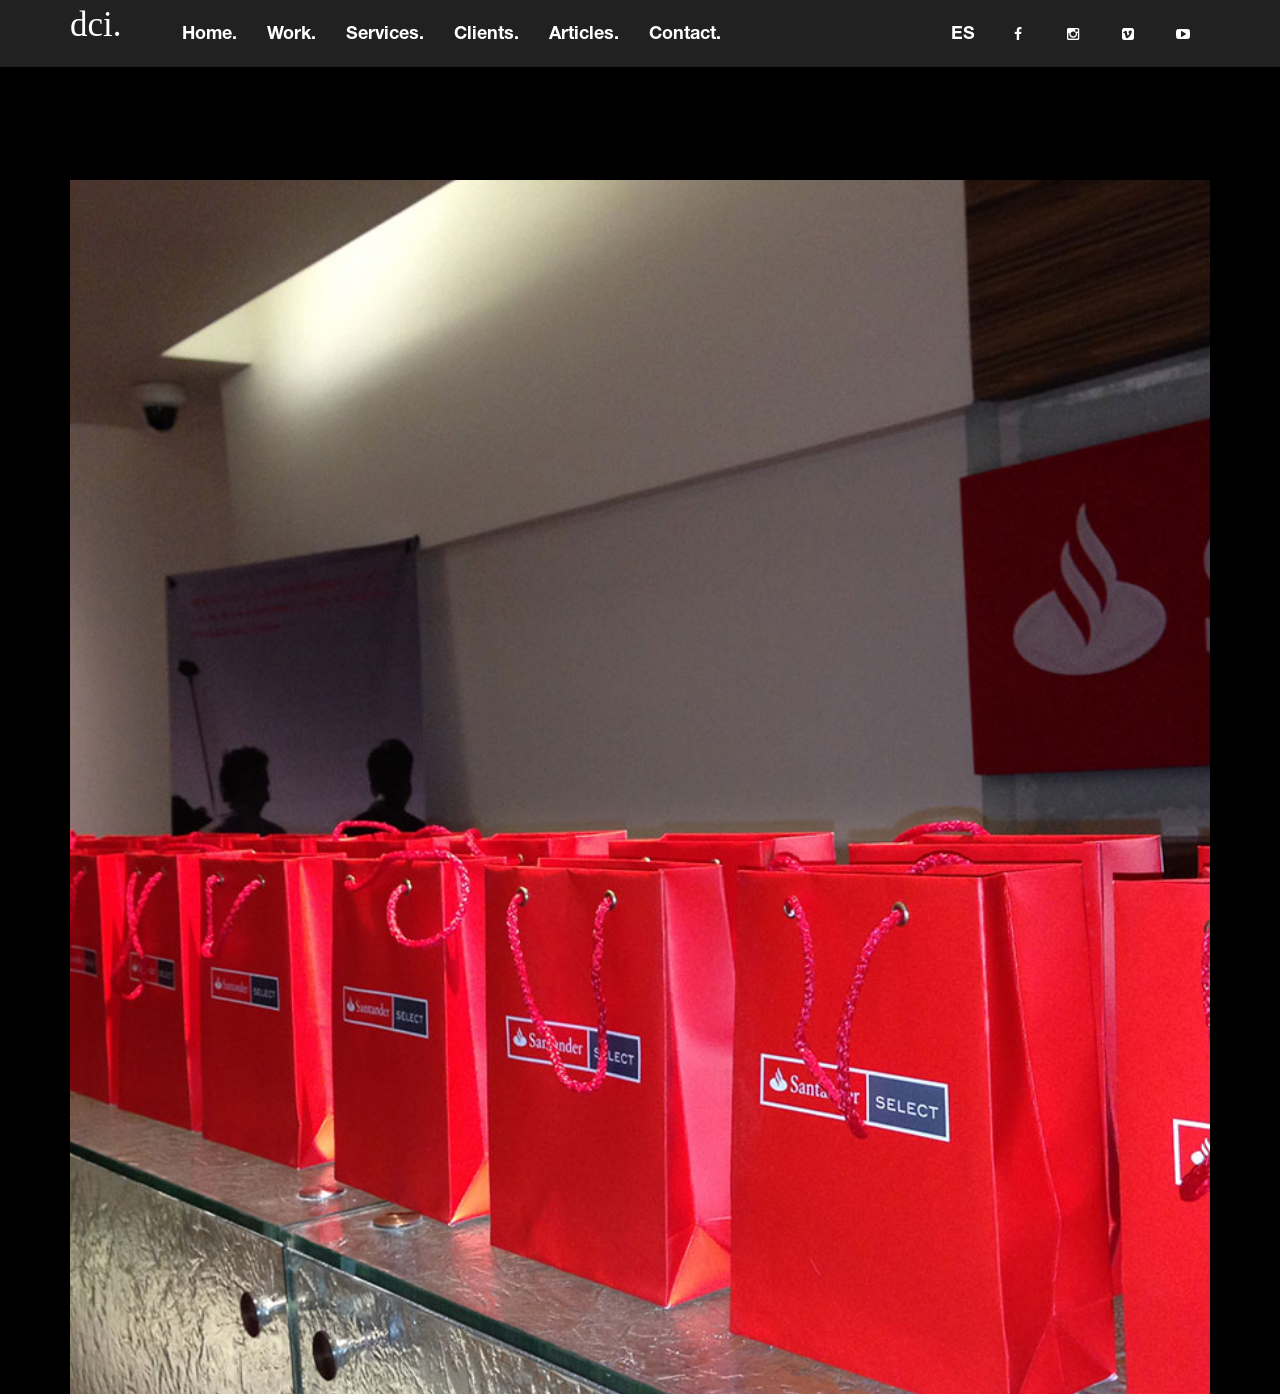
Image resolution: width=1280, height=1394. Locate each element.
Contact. (685, 45)
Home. (209, 45)
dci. (96, 34)
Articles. (584, 45)
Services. (385, 45)
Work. (291, 45)
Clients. (486, 45)
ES (963, 45)
